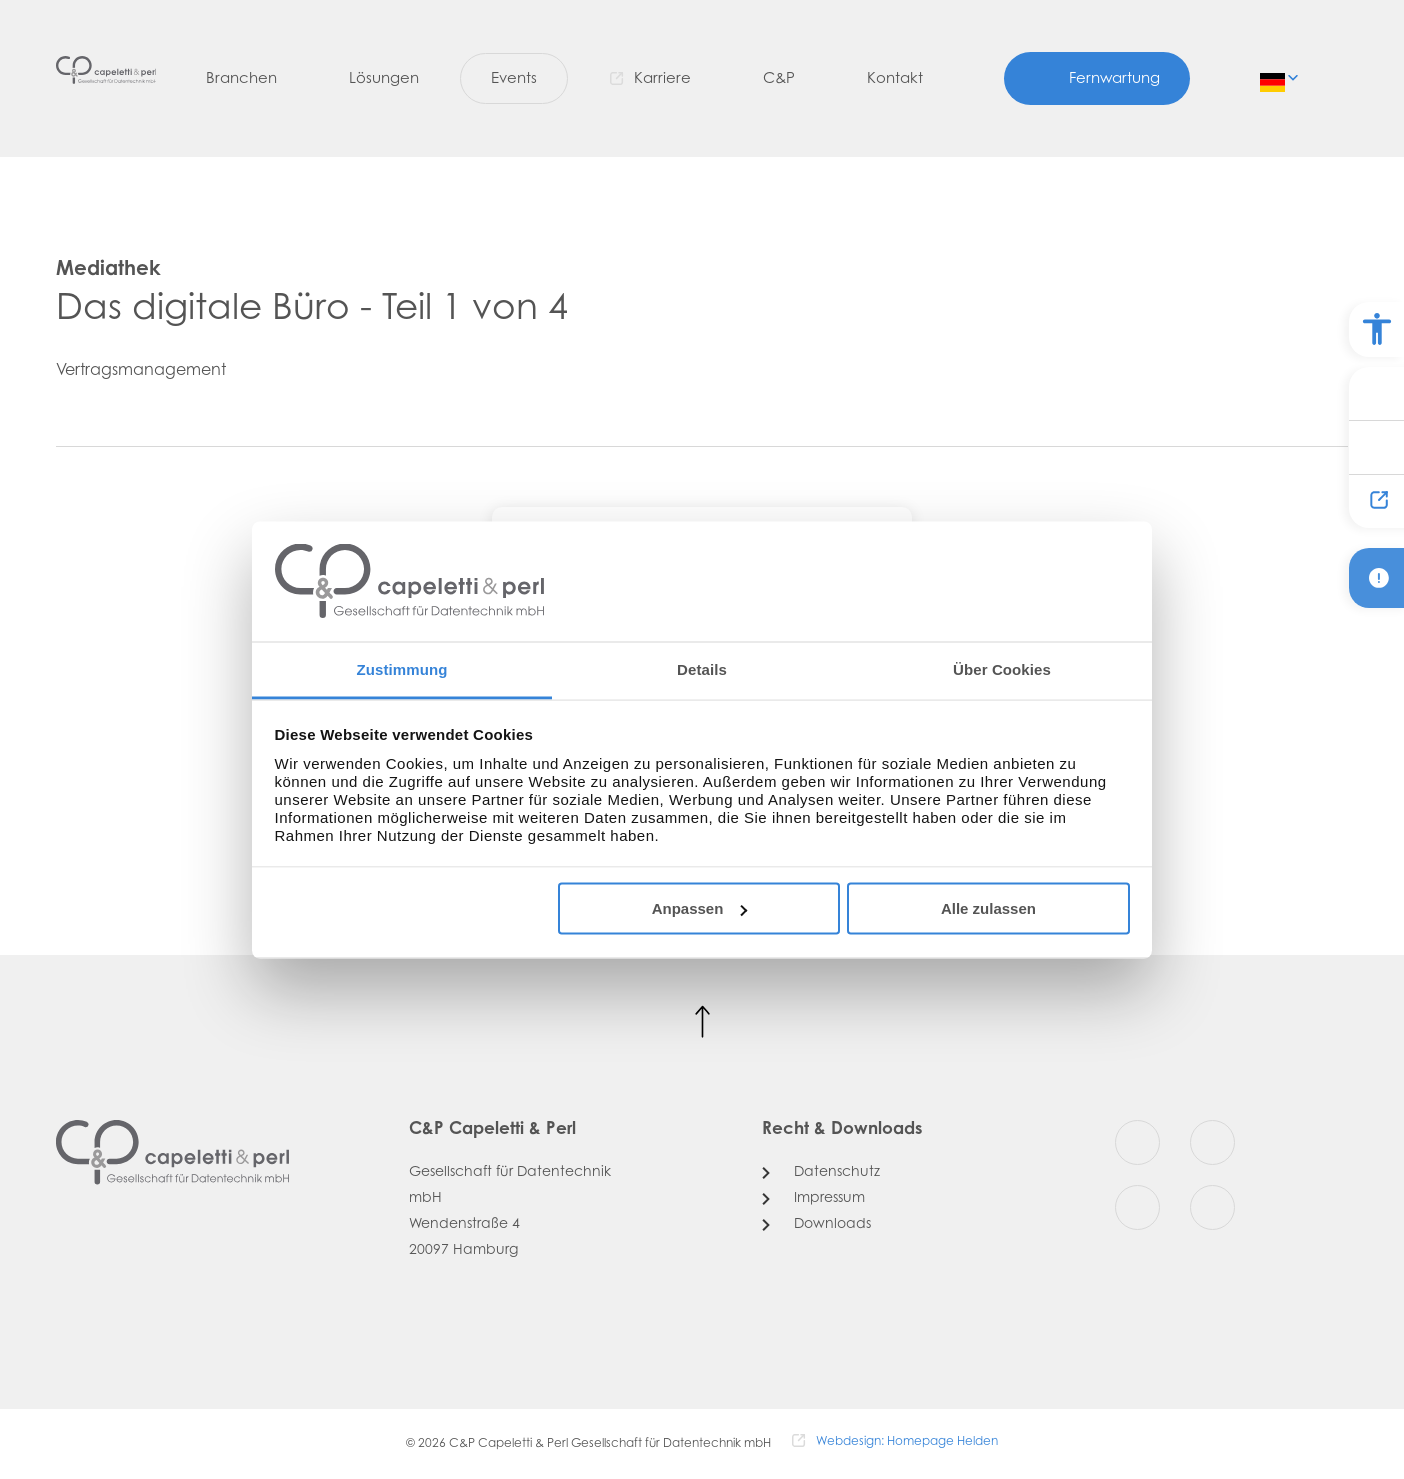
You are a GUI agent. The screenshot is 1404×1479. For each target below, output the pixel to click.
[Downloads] (816, 1225)
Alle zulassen (988, 908)
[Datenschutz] (821, 1173)
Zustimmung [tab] (402, 668)
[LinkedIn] (1212, 1207)
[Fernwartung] (1097, 79)
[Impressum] (813, 1199)
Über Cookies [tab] (1002, 668)
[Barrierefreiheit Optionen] (1376, 329)
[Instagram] (1212, 1142)
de (1274, 77)
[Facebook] (1137, 1142)
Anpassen (700, 908)
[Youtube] (1137, 1207)
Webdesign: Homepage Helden (907, 1442)
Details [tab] (702, 668)
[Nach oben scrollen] (702, 1022)
